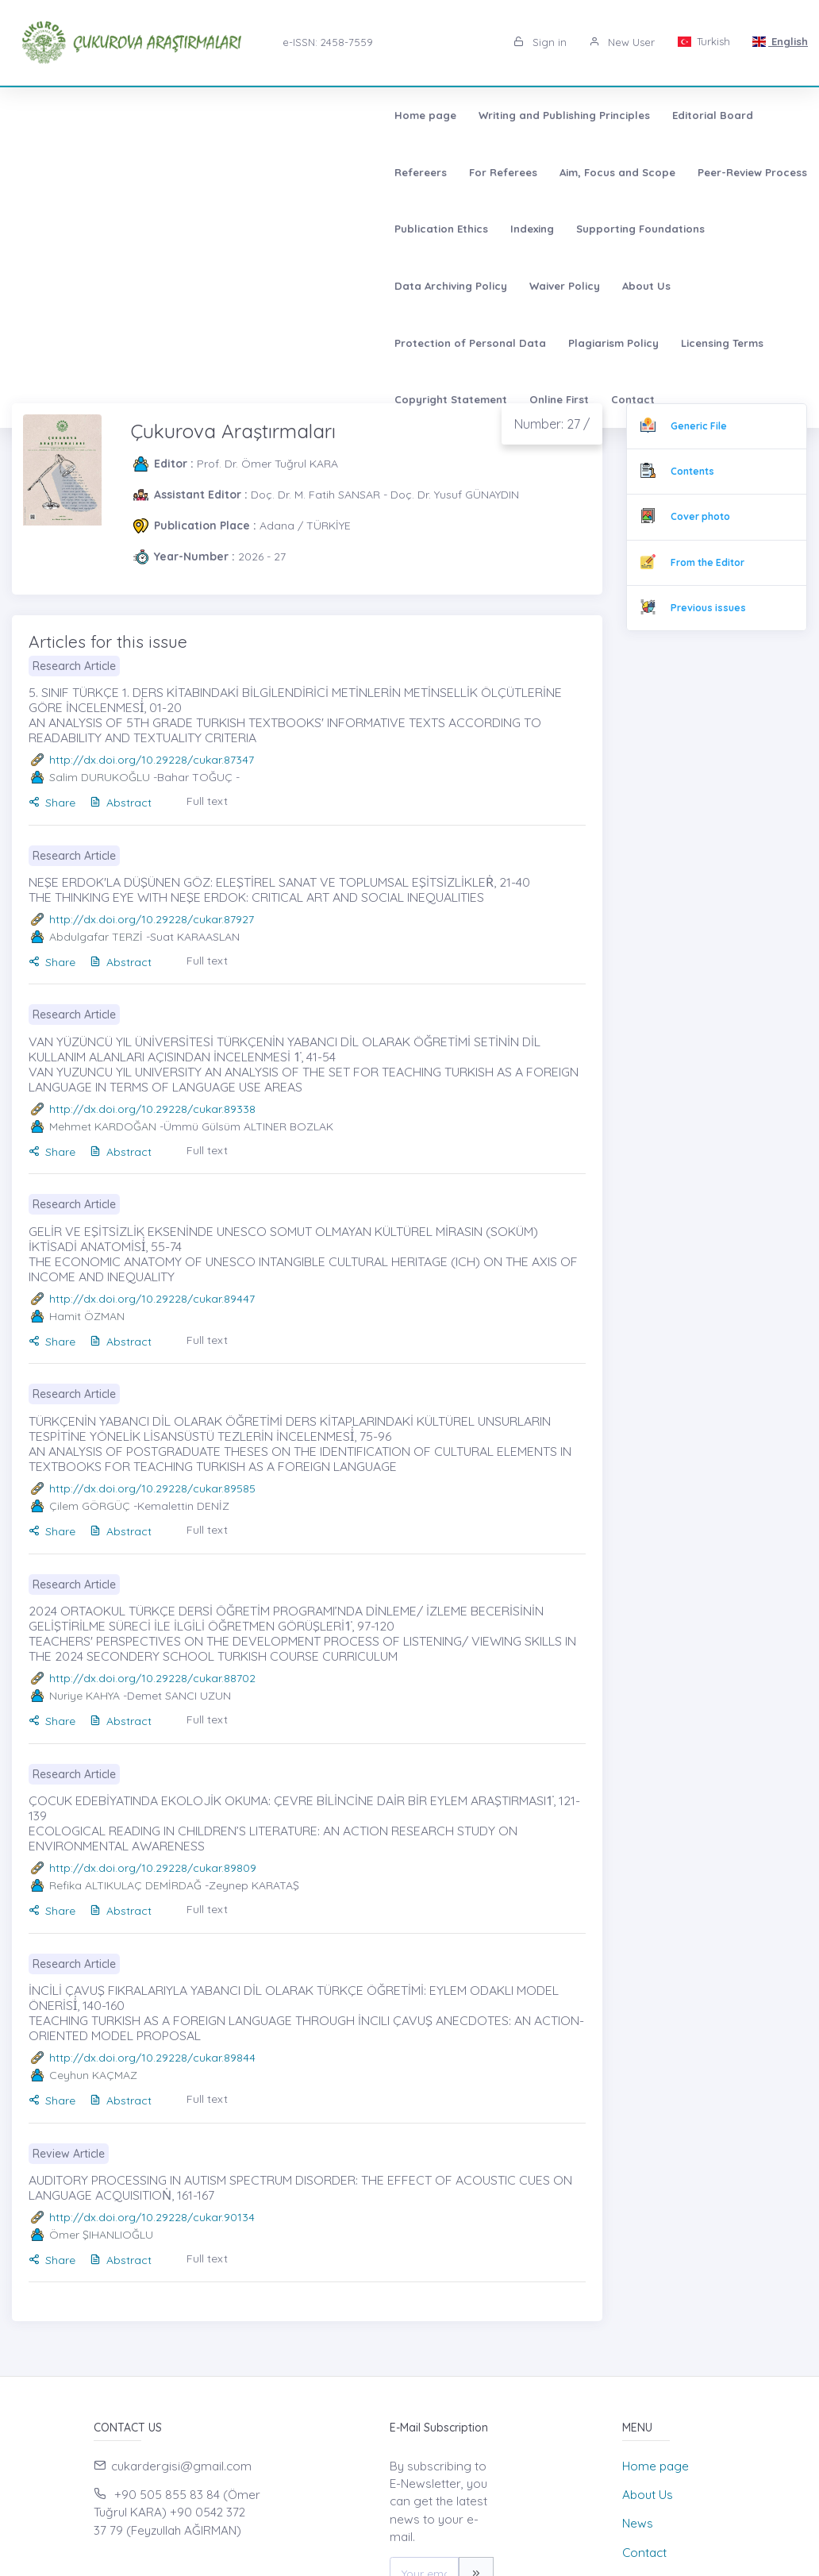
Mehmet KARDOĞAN (102, 1126)
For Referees (520, 115)
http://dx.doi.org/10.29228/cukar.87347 (151, 760)
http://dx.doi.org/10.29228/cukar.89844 (152, 2057)
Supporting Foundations (408, 172)
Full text (207, 801)
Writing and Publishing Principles (200, 115)
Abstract (121, 802)
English (780, 41)
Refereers (437, 115)
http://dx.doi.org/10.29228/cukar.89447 (152, 1299)
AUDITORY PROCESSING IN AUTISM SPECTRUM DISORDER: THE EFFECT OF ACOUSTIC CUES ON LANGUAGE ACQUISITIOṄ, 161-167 (300, 2187)
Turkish (703, 41)
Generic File (699, 426)
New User (622, 42)
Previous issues (708, 608)
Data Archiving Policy (550, 172)
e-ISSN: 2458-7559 (328, 42)
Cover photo (700, 516)
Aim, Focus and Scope (634, 115)
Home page (61, 115)
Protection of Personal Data (106, 228)
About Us (746, 172)
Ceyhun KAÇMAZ (93, 2075)
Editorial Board (348, 115)
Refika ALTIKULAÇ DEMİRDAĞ (125, 1885)
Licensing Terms (358, 228)
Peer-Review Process (85, 172)
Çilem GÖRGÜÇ (89, 1506)
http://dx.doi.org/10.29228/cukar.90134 (152, 2217)
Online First (586, 228)
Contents (692, 471)
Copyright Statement (477, 228)
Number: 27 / (552, 424)
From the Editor (707, 562)
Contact (660, 228)
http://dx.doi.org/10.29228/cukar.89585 (152, 1488)
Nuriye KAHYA (84, 1695)
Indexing (299, 172)
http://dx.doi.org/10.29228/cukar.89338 (152, 1109)
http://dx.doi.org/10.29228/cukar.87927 (151, 919)
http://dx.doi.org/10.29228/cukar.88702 (152, 1678)
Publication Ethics (209, 172)
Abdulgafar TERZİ (96, 937)
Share (52, 802)
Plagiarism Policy (249, 228)
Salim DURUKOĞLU (99, 777)
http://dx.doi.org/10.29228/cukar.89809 (152, 1868)
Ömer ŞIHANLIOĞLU (101, 2235)
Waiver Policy (664, 172)
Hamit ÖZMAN (87, 1316)
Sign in (540, 42)
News (637, 2523)
